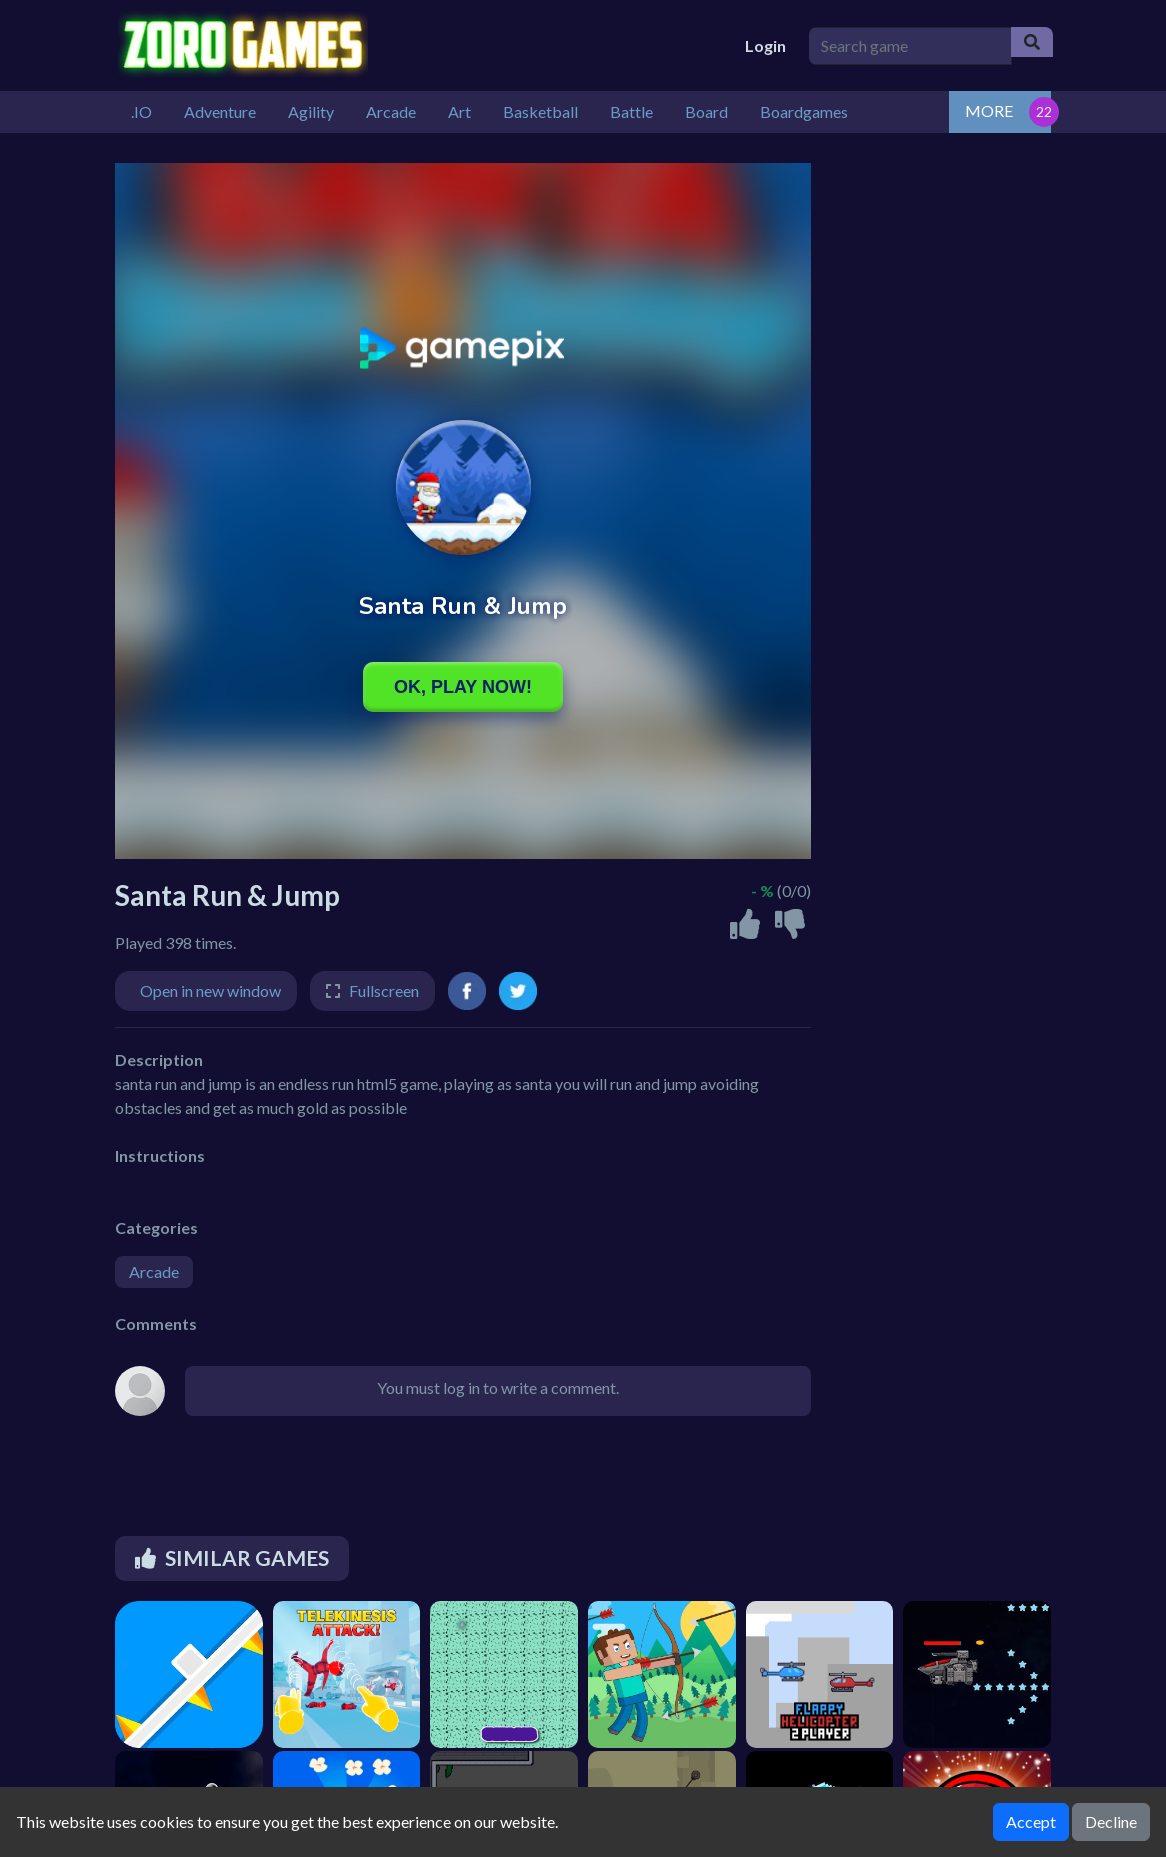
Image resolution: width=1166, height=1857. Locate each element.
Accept (1031, 1821)
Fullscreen (384, 990)
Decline (1111, 1821)
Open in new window (210, 990)
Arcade (154, 1271)
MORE (989, 110)
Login (765, 45)
